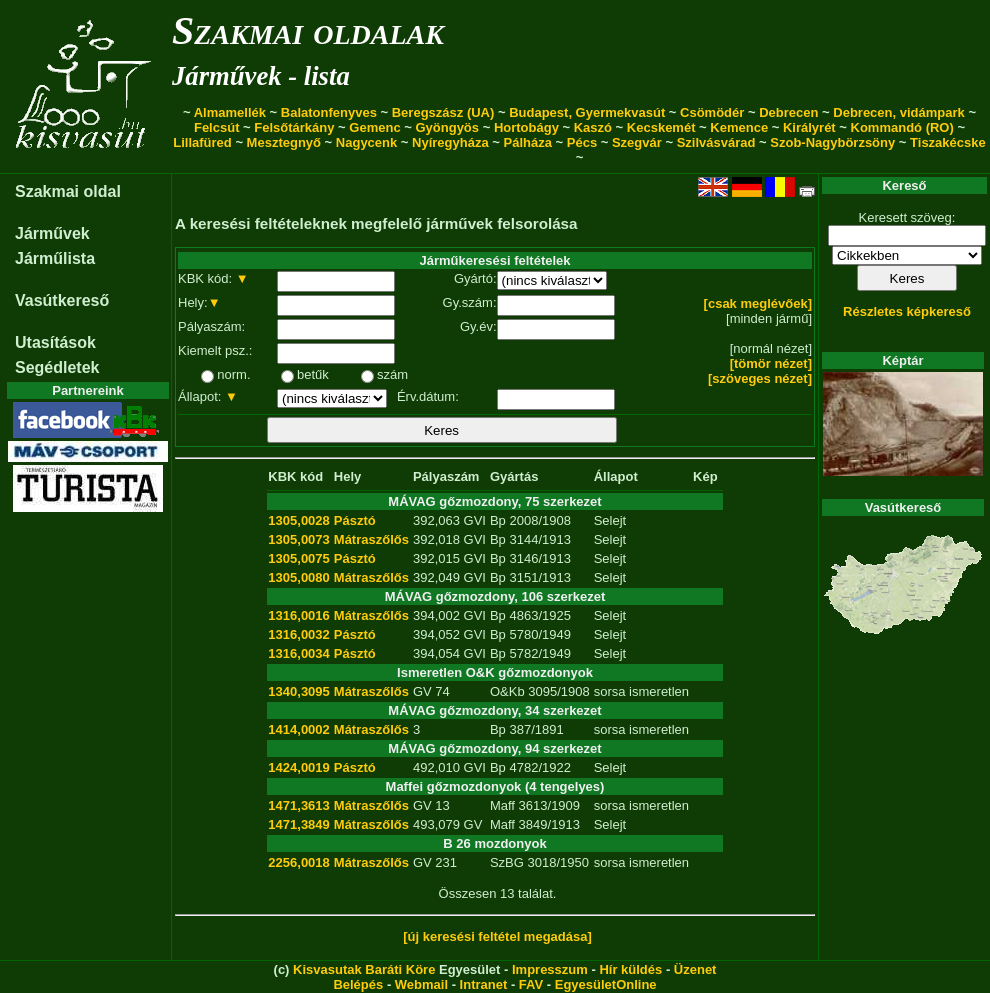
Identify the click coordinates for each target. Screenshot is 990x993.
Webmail (421, 984)
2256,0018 (298, 862)
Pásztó (355, 520)
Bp (498, 520)
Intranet (484, 984)
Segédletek (57, 367)
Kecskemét (661, 127)
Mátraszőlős (371, 539)
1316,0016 (298, 615)
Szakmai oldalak (308, 30)
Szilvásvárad (716, 142)
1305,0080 (298, 577)
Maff (502, 805)
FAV (531, 984)
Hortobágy (526, 127)
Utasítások (55, 342)
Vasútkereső (62, 300)
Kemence (739, 127)
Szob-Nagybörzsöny (832, 142)
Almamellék (230, 112)
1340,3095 (298, 691)
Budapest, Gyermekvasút (587, 112)
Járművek (52, 233)
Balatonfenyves (329, 112)
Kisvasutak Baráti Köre (364, 969)
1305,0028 (298, 520)
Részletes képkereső (907, 311)
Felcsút (217, 127)
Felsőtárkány (294, 127)
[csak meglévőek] (758, 303)
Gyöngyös (447, 127)
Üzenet (695, 969)
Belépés (358, 984)
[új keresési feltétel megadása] (497, 936)
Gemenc (374, 127)
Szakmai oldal (68, 191)
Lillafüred (202, 142)
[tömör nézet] (771, 363)
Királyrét (809, 127)
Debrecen (788, 112)
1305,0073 (298, 539)
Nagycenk (366, 142)
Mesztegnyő (284, 142)
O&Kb (507, 691)
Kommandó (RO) (902, 127)
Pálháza (528, 142)
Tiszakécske (948, 142)
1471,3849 (298, 824)
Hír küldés (630, 969)
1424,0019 (298, 767)
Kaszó (593, 127)
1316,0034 (298, 653)
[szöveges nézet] (760, 378)
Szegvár (637, 142)
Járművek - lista (261, 76)
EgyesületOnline (606, 984)
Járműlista (55, 258)
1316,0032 (298, 634)
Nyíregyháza (450, 142)
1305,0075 (298, 558)
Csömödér (712, 112)
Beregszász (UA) (443, 112)
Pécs (582, 142)
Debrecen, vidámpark (899, 112)
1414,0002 (298, 729)
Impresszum (550, 969)
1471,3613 (298, 805)
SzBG (507, 862)
